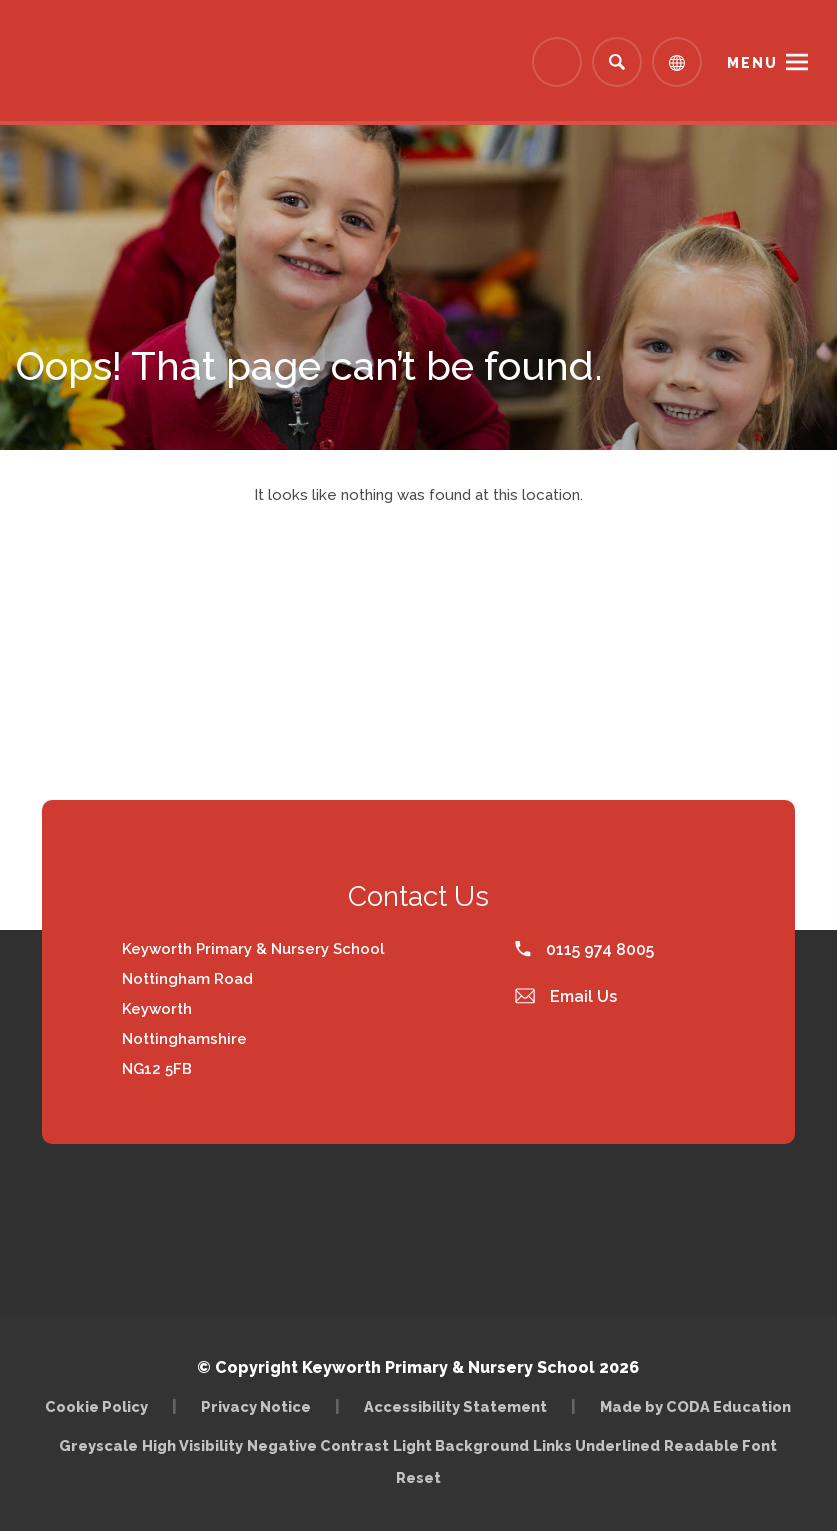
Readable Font (720, 1445)
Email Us (566, 996)
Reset (418, 1477)
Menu (752, 63)
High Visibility (192, 1445)
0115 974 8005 (584, 949)
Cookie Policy (96, 1406)
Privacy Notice (256, 1406)
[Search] (617, 62)
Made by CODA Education (695, 1406)
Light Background (461, 1445)
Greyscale (98, 1445)
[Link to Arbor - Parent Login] (557, 62)
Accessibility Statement (455, 1406)
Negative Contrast (318, 1445)
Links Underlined (596, 1445)
